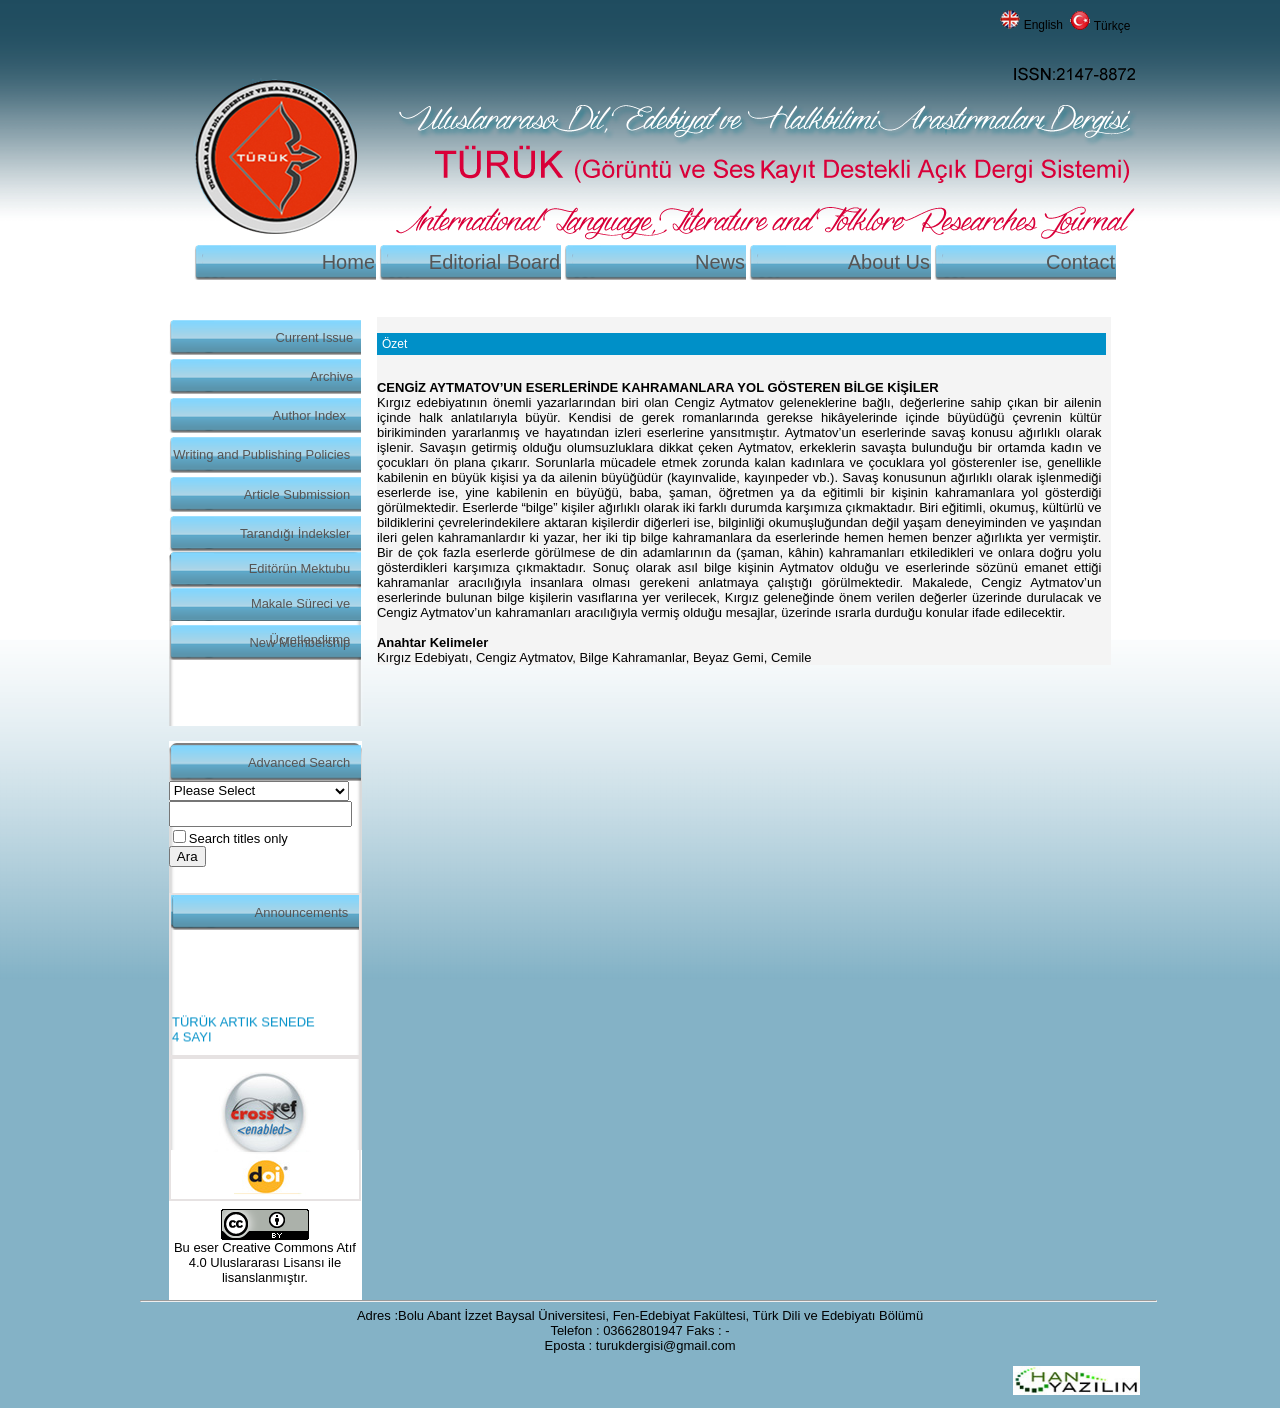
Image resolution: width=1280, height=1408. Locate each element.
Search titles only (238, 838)
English (1043, 25)
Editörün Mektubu (300, 568)
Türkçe (1112, 26)
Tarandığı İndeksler (295, 533)
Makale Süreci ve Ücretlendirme (300, 608)
